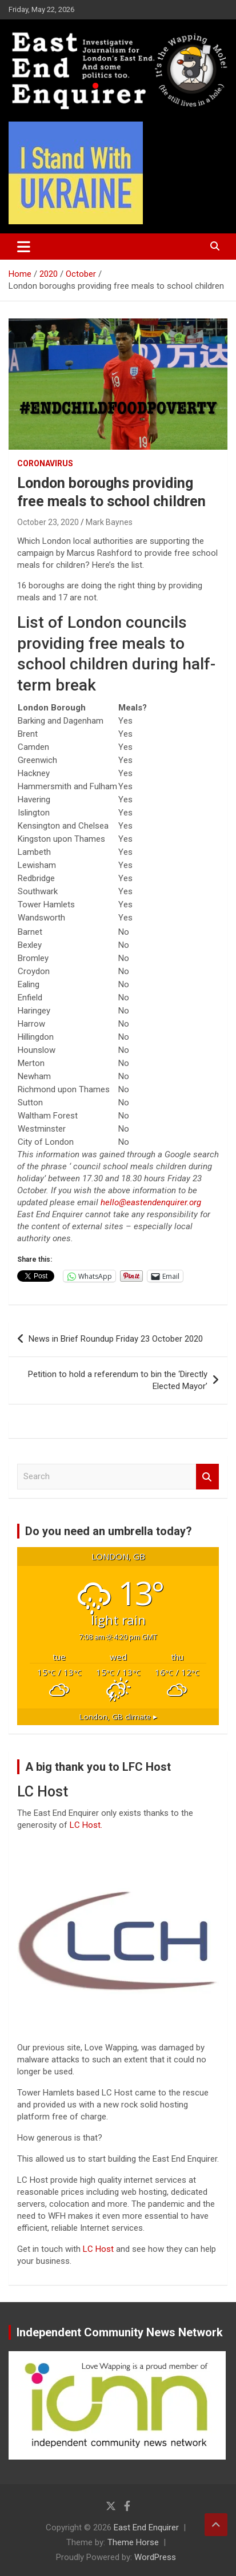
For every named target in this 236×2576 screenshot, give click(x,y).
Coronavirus (45, 463)
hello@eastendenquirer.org (151, 1202)
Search (207, 1476)
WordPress (155, 2557)
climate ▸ (118, 1716)
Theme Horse (133, 2542)
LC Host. (86, 1825)
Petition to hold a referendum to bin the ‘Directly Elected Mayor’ (117, 1380)
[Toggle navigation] (24, 246)
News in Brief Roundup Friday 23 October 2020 (116, 1339)
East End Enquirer (146, 2527)
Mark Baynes (109, 522)
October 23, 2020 (48, 522)
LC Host (99, 2249)
